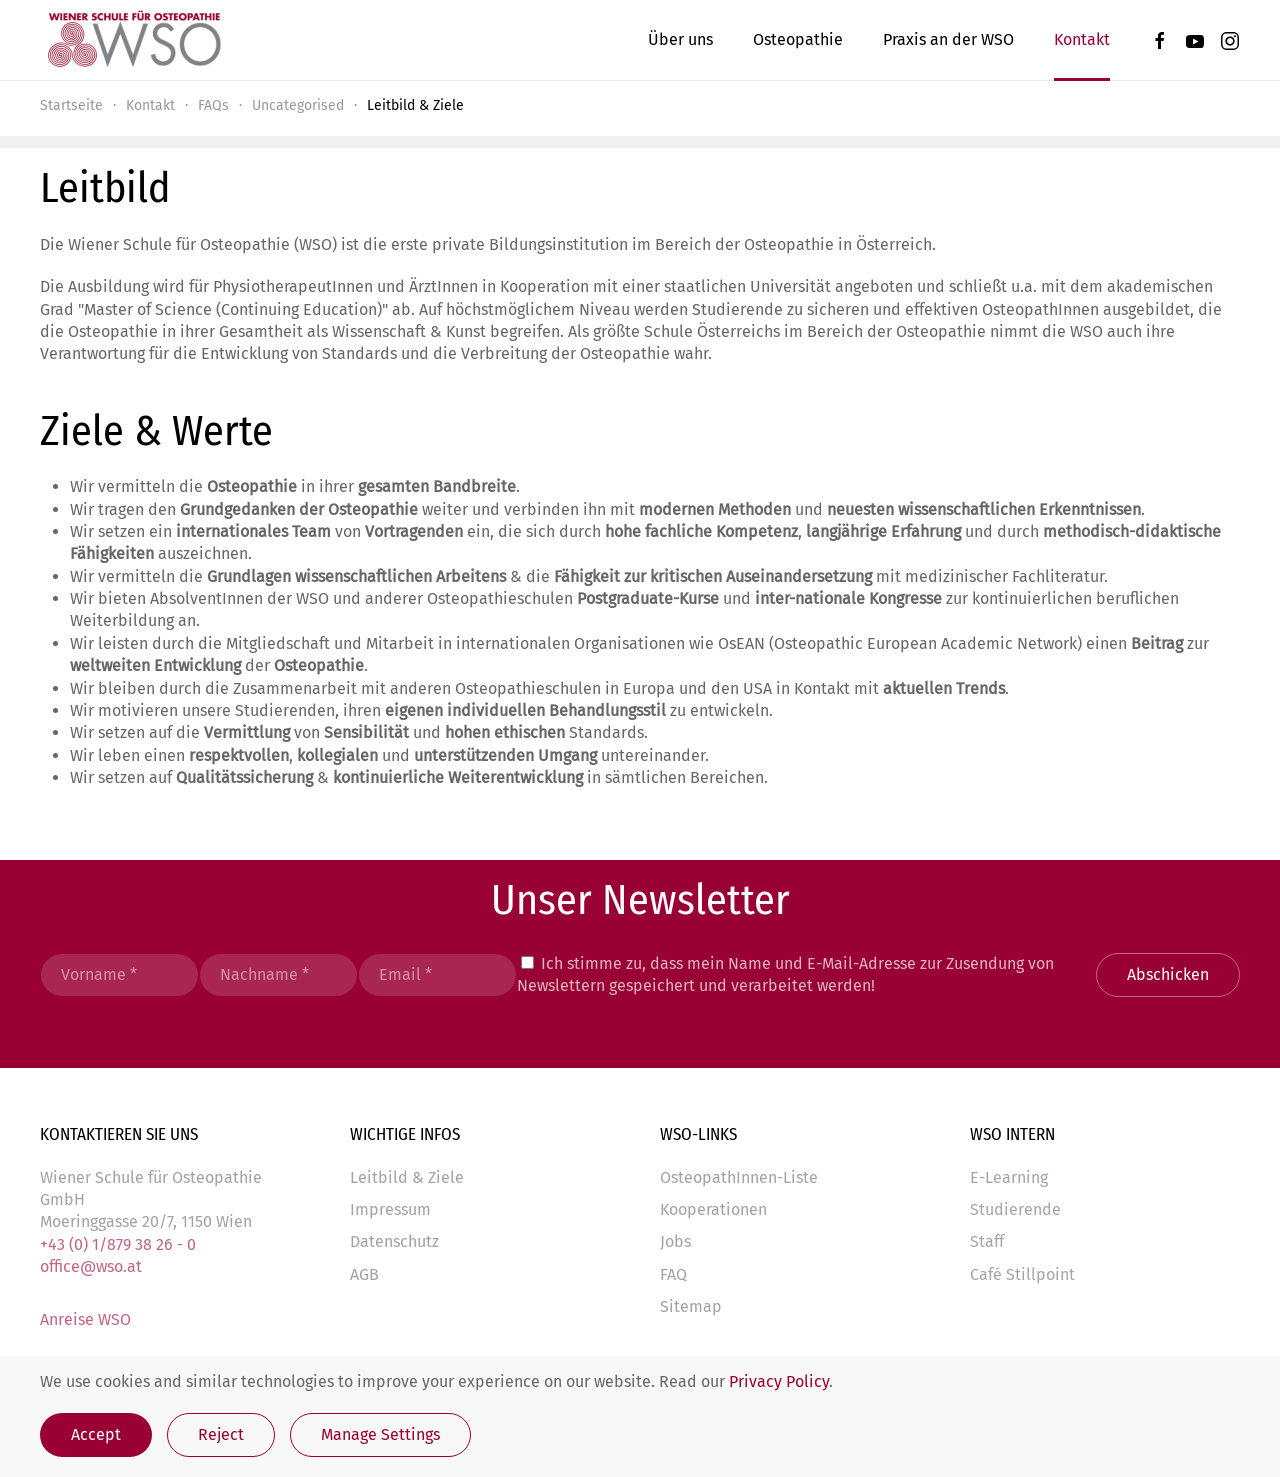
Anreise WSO (85, 1319)
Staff (987, 1241)
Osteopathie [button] (798, 39)
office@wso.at (91, 1266)
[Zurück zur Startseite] (133, 40)
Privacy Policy (779, 1381)
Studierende (1015, 1209)
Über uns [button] (680, 39)
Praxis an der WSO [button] (948, 39)
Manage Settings (380, 1434)
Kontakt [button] (1082, 39)
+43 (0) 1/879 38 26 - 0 (118, 1244)
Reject (221, 1434)
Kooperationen (713, 1209)
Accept (96, 1434)
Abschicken (1168, 974)
